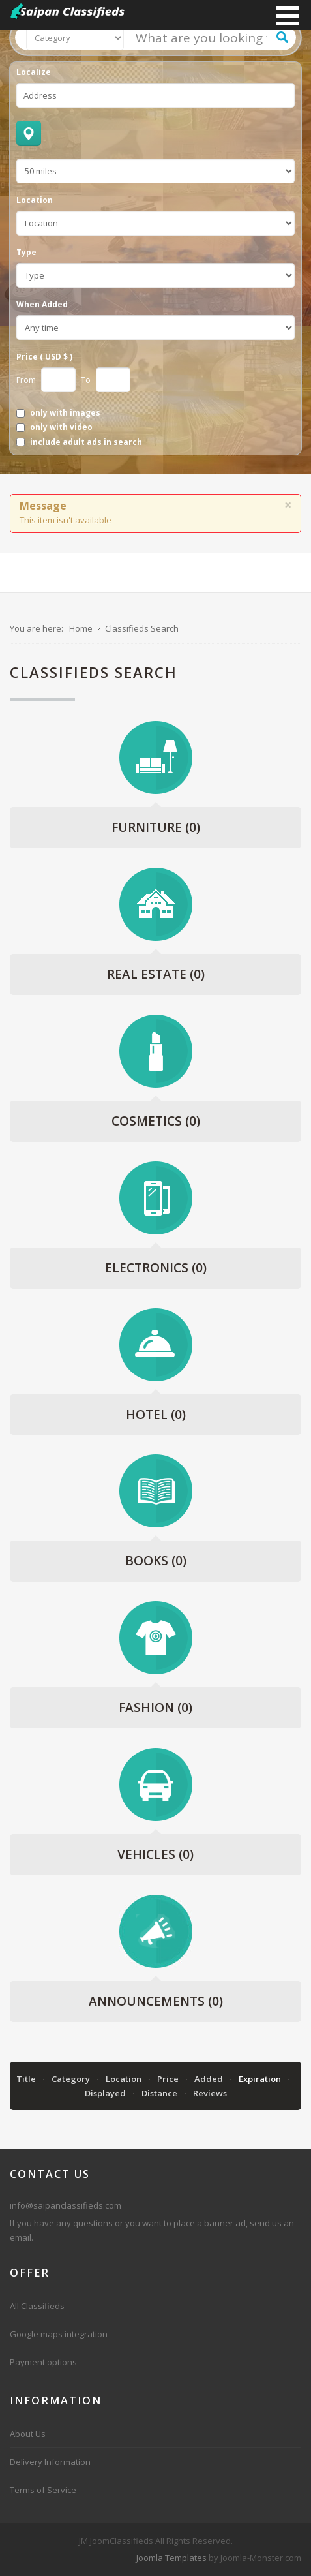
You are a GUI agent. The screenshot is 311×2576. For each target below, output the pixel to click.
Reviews (210, 2093)
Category (72, 2079)
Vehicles (155, 1854)
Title (27, 2079)
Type (26, 252)
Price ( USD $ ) (44, 357)
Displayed (106, 2093)
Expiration (261, 2079)
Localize (33, 72)
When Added (42, 305)
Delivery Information (50, 2462)
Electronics (156, 1267)
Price (169, 2079)
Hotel (156, 1414)
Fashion (155, 1707)
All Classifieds (37, 2306)
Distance (160, 2093)
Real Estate (156, 974)
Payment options (43, 2362)
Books (155, 1560)
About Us (28, 2434)
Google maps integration (59, 2334)
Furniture (155, 827)
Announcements (156, 2001)
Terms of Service (43, 2490)
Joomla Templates (171, 2558)
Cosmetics (155, 1120)
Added (209, 2079)
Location (34, 200)
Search (282, 37)
